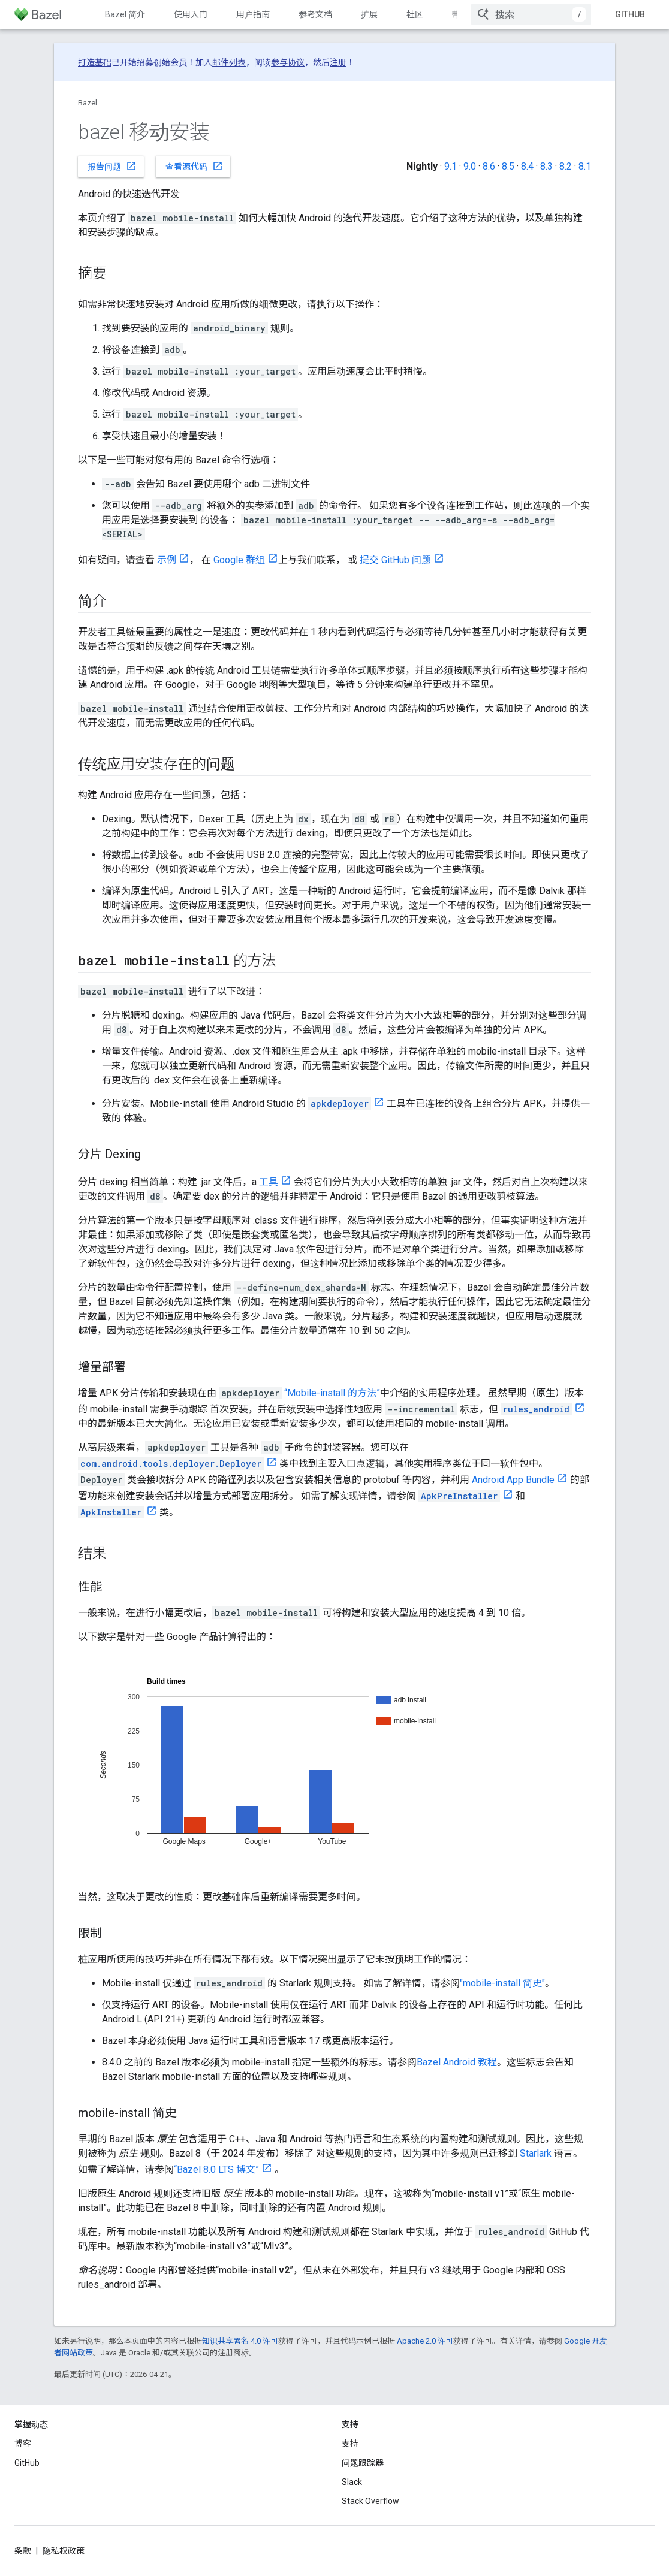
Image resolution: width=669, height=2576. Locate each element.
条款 (22, 2551)
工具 (268, 1182)
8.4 (527, 166)
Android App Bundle (513, 1479)
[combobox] (531, 14)
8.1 (584, 166)
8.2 (565, 166)
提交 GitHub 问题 (395, 560)
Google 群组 (239, 560)
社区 (414, 14)
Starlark (536, 2153)
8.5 (508, 166)
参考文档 (315, 14)
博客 (22, 2443)
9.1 (450, 166)
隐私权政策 (64, 2551)
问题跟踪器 (363, 2463)
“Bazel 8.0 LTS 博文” (216, 2169)
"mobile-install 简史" (502, 1983)
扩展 (369, 14)
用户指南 (253, 14)
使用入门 (190, 14)
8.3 (546, 166)
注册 (338, 62)
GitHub (630, 14)
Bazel (87, 102)
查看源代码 (194, 166)
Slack (352, 2482)
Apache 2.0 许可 (425, 2340)
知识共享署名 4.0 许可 (240, 2340)
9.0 (469, 166)
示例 (166, 560)
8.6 (489, 166)
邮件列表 (229, 62)
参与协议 (288, 62)
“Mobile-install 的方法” (332, 1393)
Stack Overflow (370, 2501)
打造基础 (95, 62)
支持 (350, 2443)
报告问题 (112, 166)
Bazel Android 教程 (457, 2062)
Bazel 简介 (125, 14)
